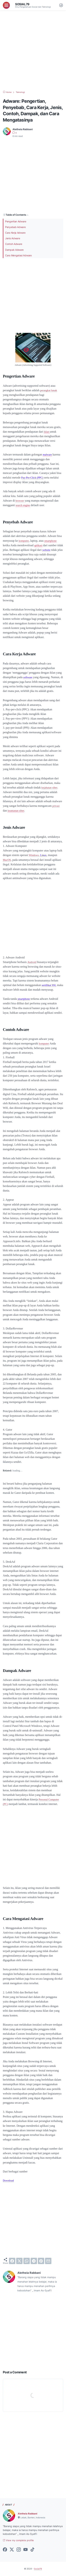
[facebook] (12, 2261)
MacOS (7, 859)
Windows (34, 855)
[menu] (6, 5)
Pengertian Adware (15, 221)
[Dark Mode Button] (61, 5)
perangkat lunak (49, 390)
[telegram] (34, 2261)
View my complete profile (19, 2540)
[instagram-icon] (19, 2550)
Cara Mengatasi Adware (18, 255)
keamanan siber (16, 810)
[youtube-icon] (25, 2550)
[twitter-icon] (12, 2550)
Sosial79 (22, 4)
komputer (24, 540)
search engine (23, 505)
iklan (47, 431)
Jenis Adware (12, 238)
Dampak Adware (14, 249)
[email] (48, 2261)
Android (32, 962)
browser (20, 500)
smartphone (51, 540)
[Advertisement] (33, 51)
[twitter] (19, 2261)
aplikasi (38, 545)
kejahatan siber (49, 787)
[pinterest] (41, 2261)
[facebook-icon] (5, 2550)
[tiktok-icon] (32, 2550)
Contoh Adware (13, 243)
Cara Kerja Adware (15, 232)
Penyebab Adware (15, 227)
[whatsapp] (26, 2261)
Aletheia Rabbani (28, 2513)
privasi (56, 805)
